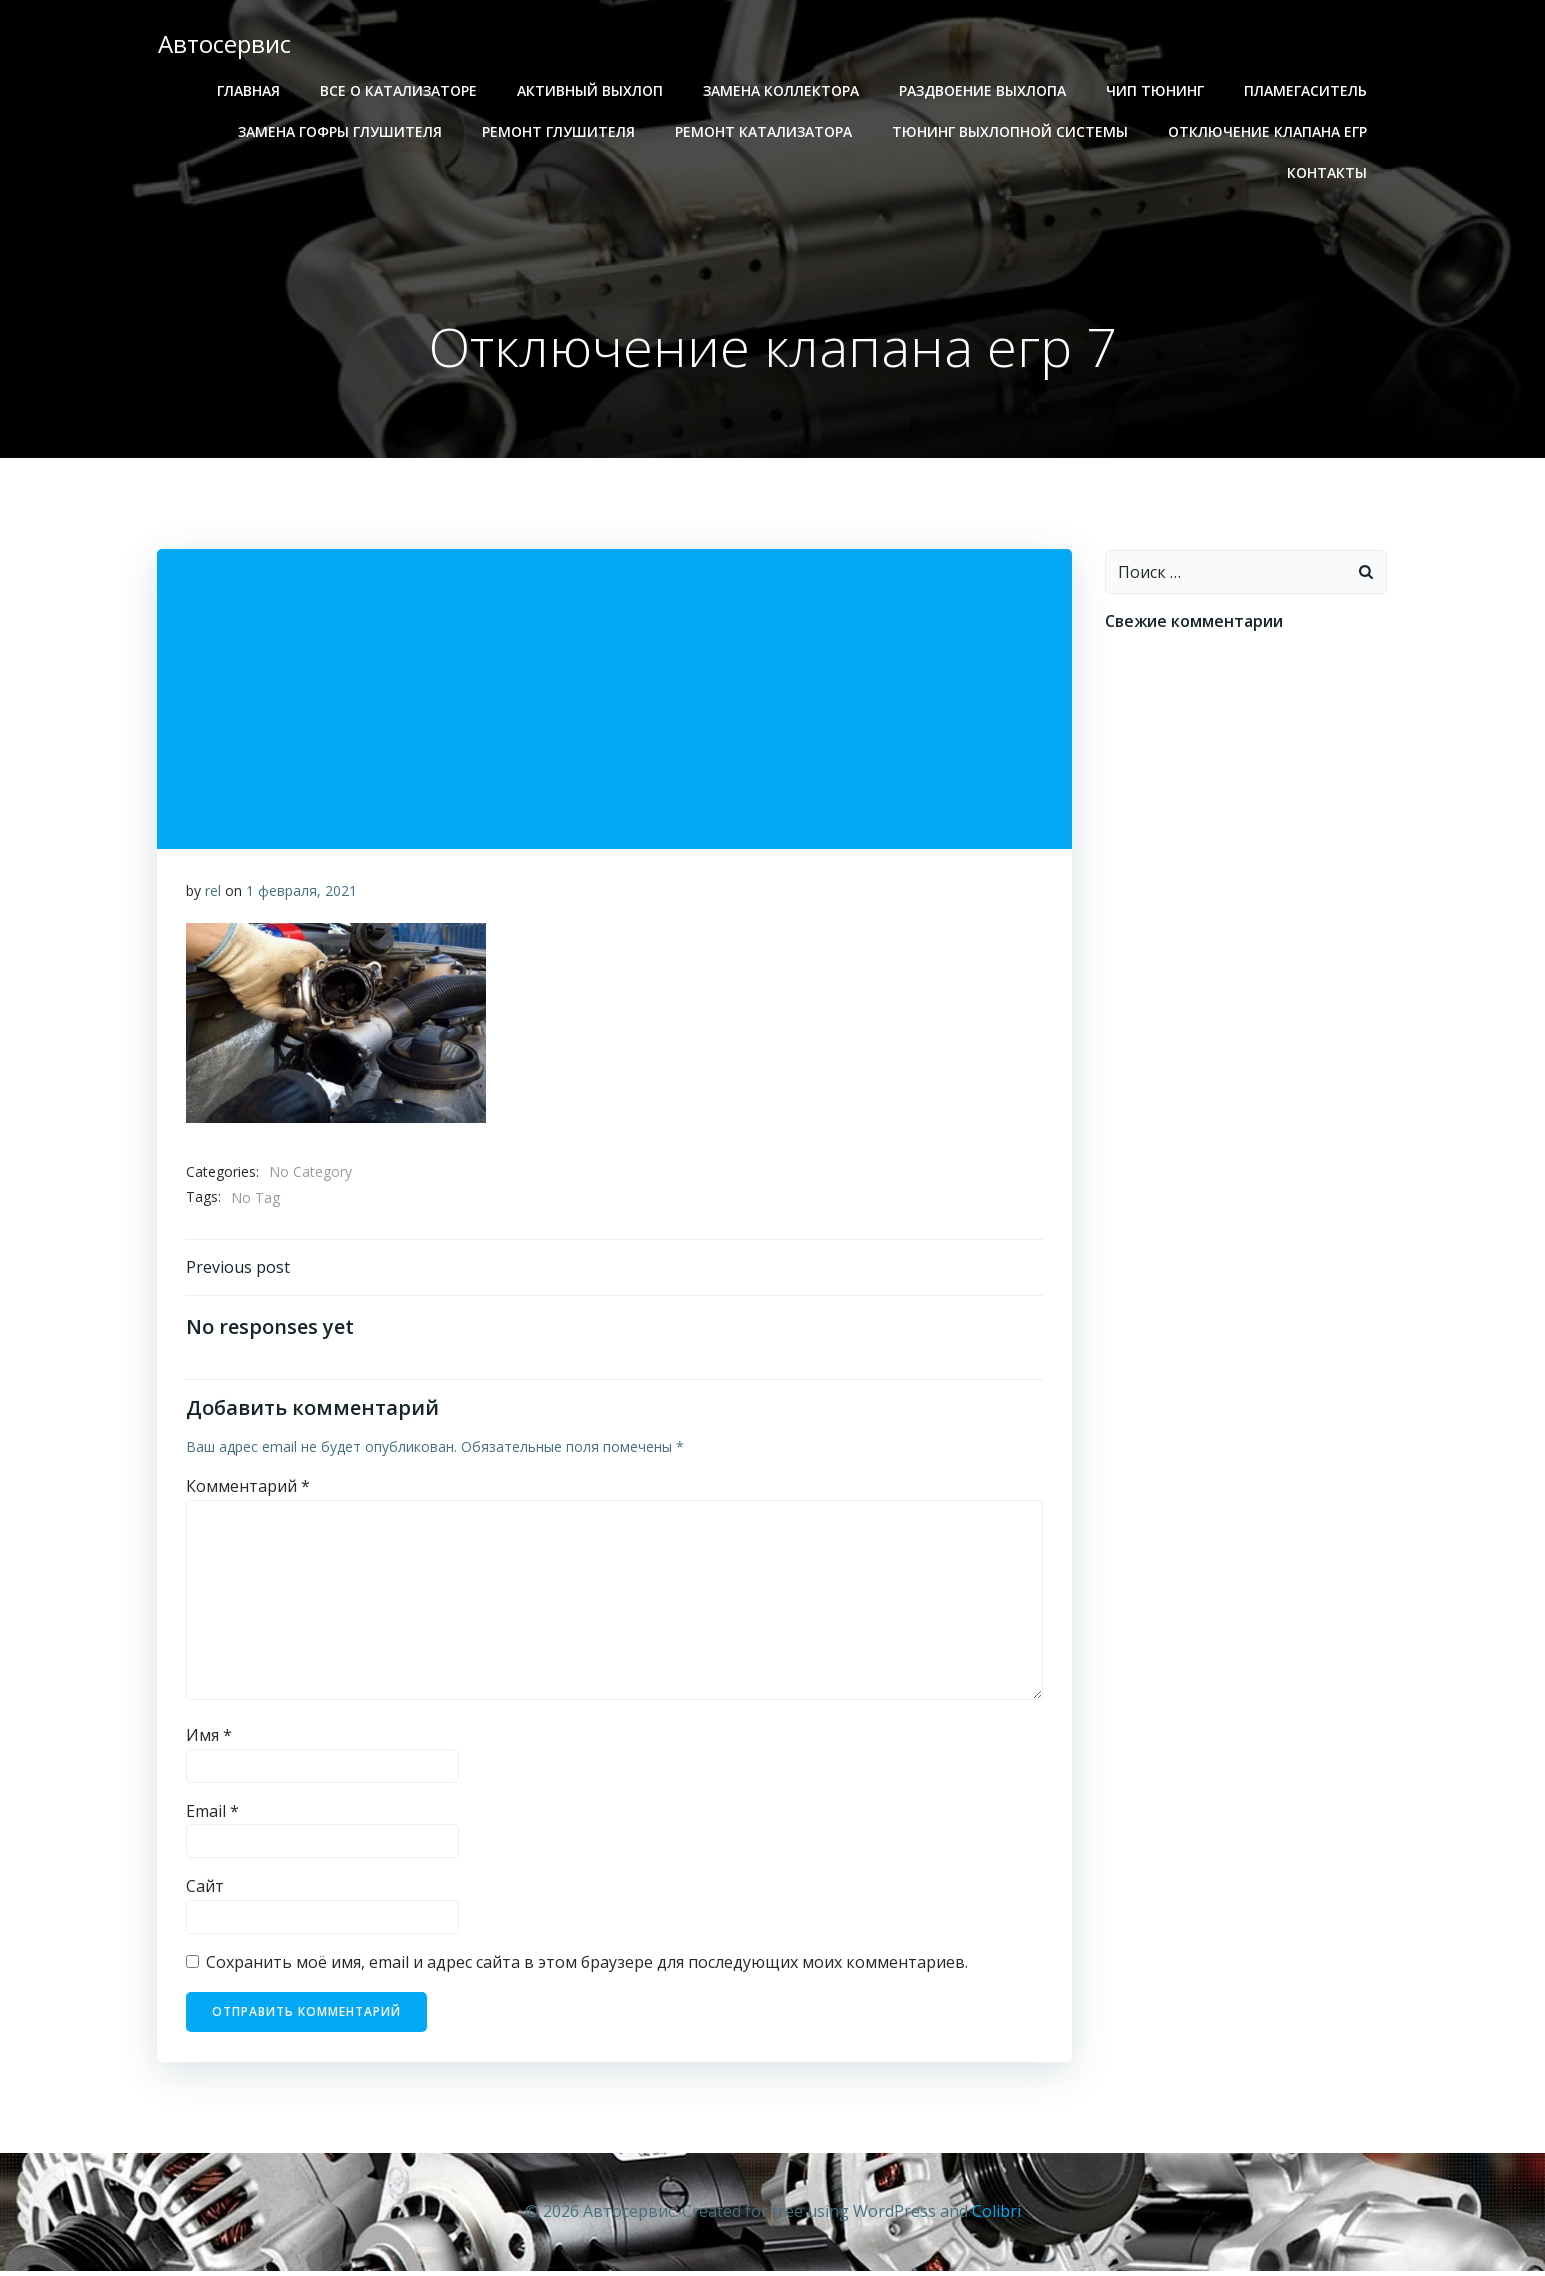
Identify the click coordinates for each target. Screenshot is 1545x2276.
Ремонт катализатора (765, 131)
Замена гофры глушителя (342, 131)
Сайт (206, 1892)
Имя (210, 1741)
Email (213, 1817)
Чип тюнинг (1157, 90)
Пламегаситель (1307, 90)
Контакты (1329, 172)
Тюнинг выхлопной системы (1012, 131)
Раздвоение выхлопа (984, 90)
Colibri (996, 2216)
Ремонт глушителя (560, 131)
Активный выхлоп (592, 90)
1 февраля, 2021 (302, 893)
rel (214, 893)
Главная (250, 90)
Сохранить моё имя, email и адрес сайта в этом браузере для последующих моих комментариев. (588, 1968)
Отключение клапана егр (1269, 131)
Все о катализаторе (400, 90)
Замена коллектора (783, 90)
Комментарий (249, 1492)
